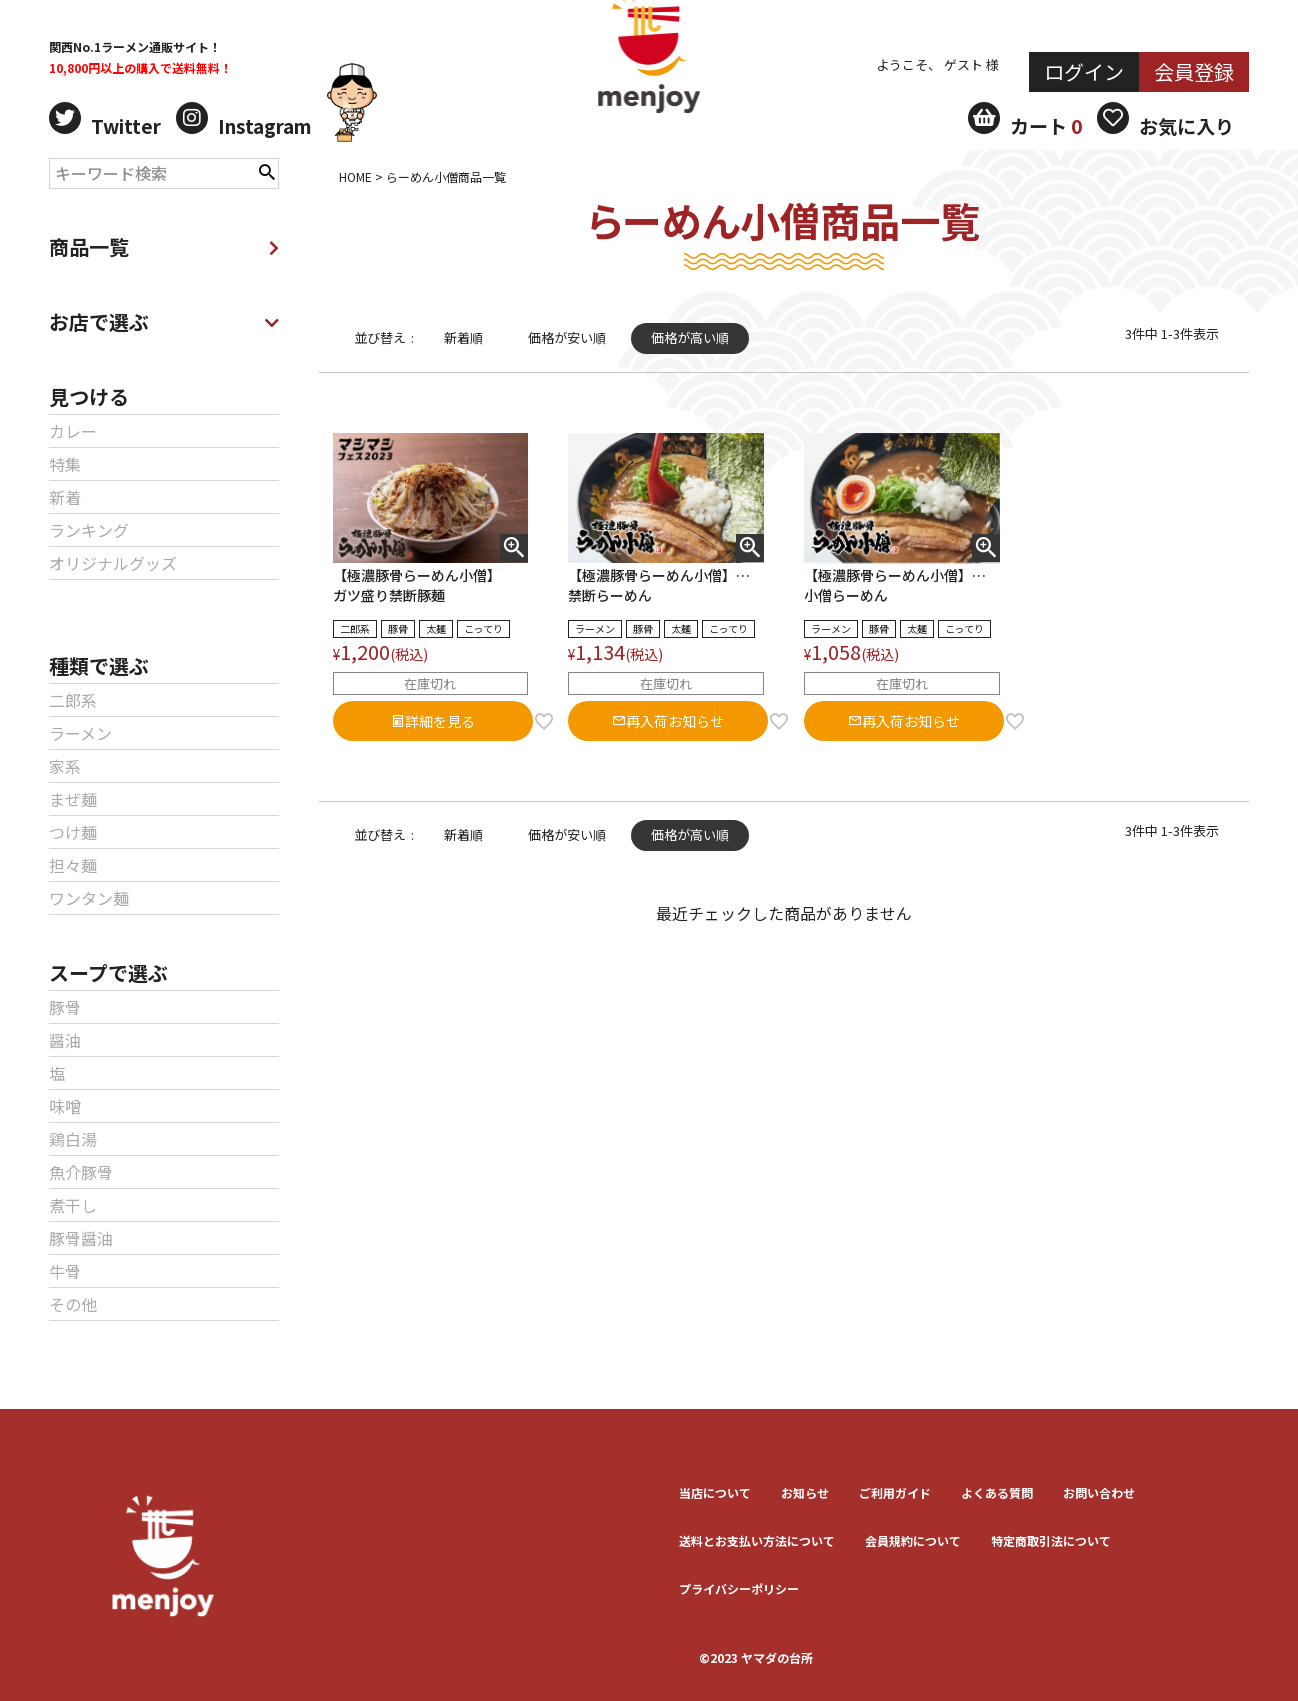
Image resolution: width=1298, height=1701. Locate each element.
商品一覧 (164, 246)
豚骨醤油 (81, 1238)
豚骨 (65, 1007)
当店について (715, 1492)
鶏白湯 (73, 1139)
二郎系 (73, 700)
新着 (65, 497)
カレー (73, 431)
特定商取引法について (1051, 1540)
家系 (65, 766)
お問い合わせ (1099, 1492)
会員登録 (1194, 71)
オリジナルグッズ (113, 563)
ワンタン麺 (89, 898)
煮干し (73, 1205)
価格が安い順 (567, 337)
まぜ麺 (73, 799)
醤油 (65, 1040)
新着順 (463, 337)
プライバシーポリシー (739, 1588)
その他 (73, 1304)
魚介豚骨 (81, 1172)
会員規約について (913, 1540)
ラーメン (80, 733)
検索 (267, 170)
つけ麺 (73, 832)
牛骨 (65, 1271)
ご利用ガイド (895, 1492)
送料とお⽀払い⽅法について (757, 1540)
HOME (355, 176)
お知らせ (805, 1492)
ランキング (89, 530)
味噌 (65, 1106)
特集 (65, 464)
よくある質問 (997, 1492)
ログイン (1084, 71)
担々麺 (73, 865)
